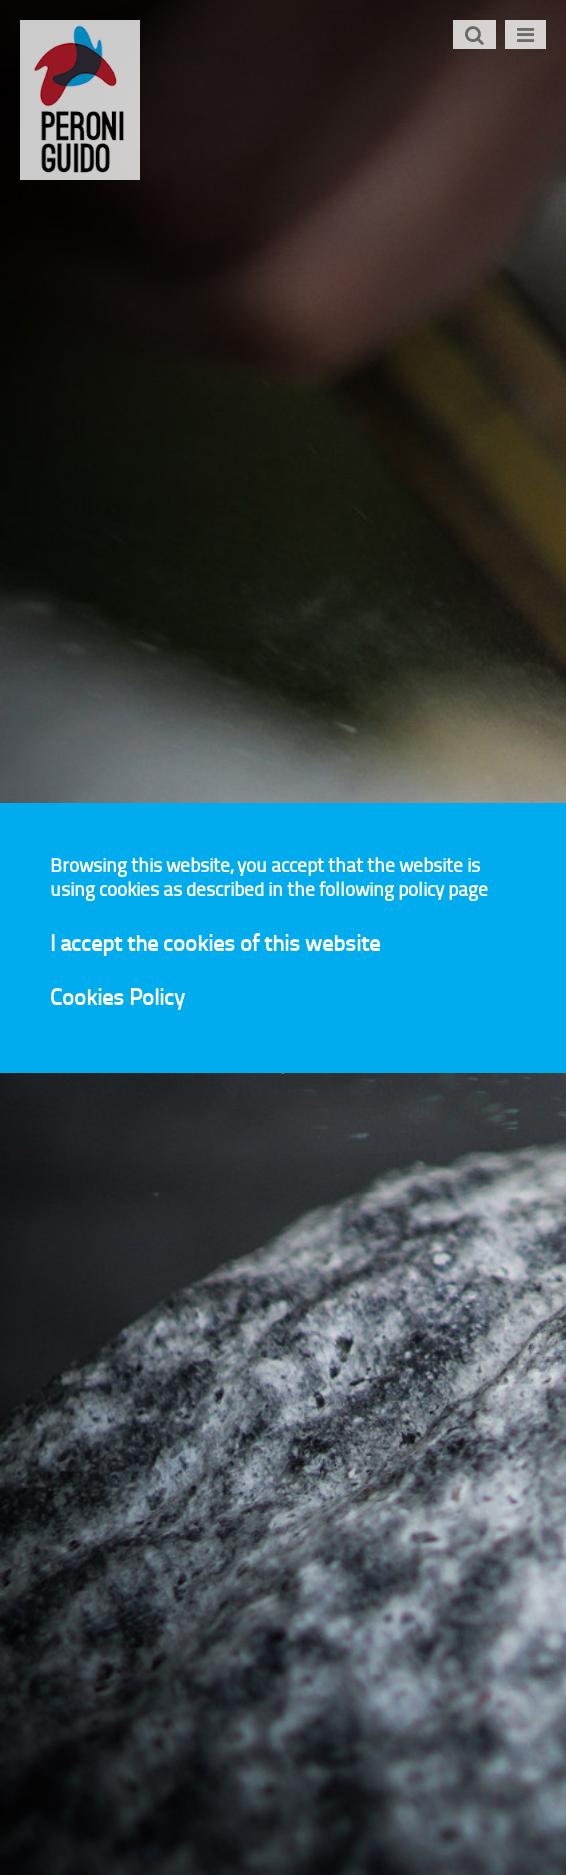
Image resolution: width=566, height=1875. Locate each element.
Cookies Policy (117, 995)
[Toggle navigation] (525, 34)
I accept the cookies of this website (215, 941)
